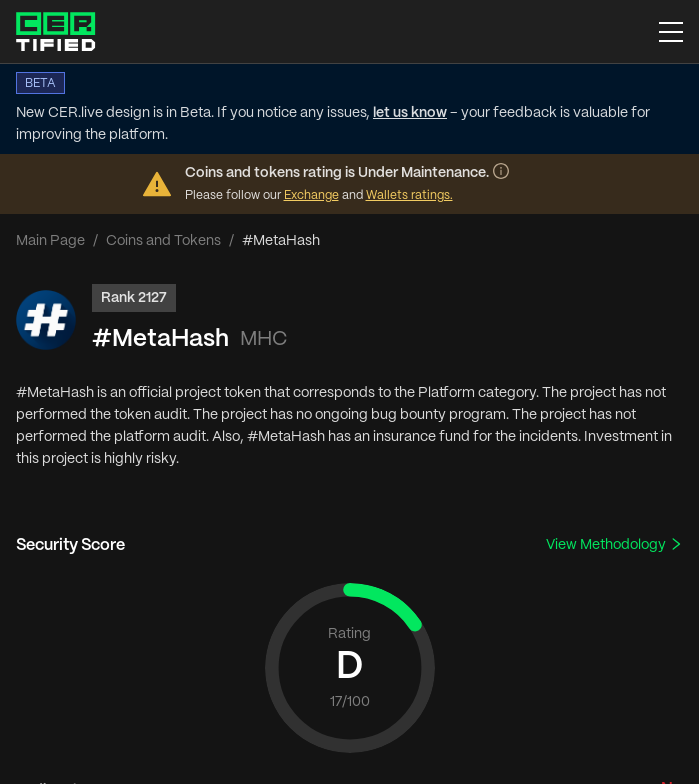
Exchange (311, 195)
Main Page (50, 241)
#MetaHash (160, 339)
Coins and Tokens (163, 241)
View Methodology (614, 544)
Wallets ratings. (409, 195)
